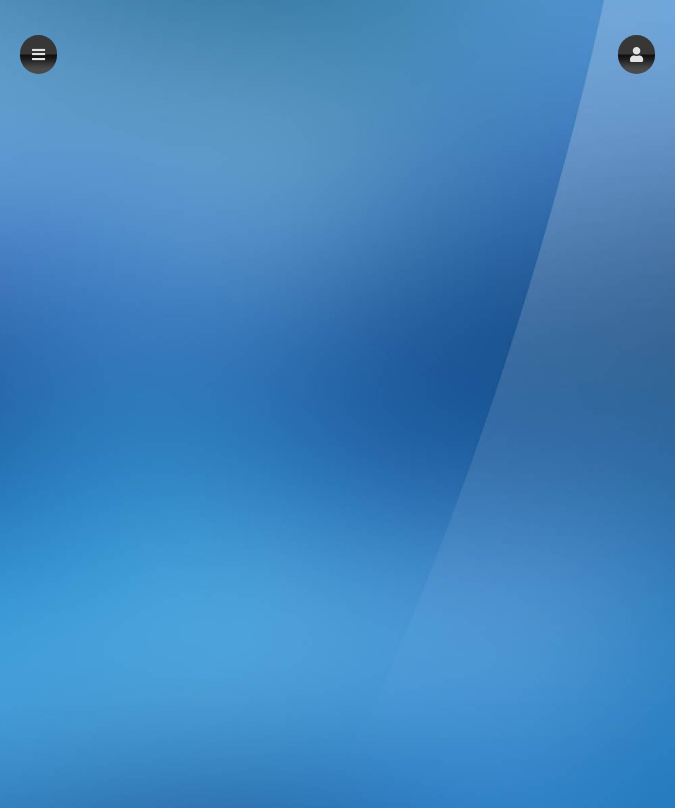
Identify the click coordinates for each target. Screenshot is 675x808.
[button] (636, 54)
